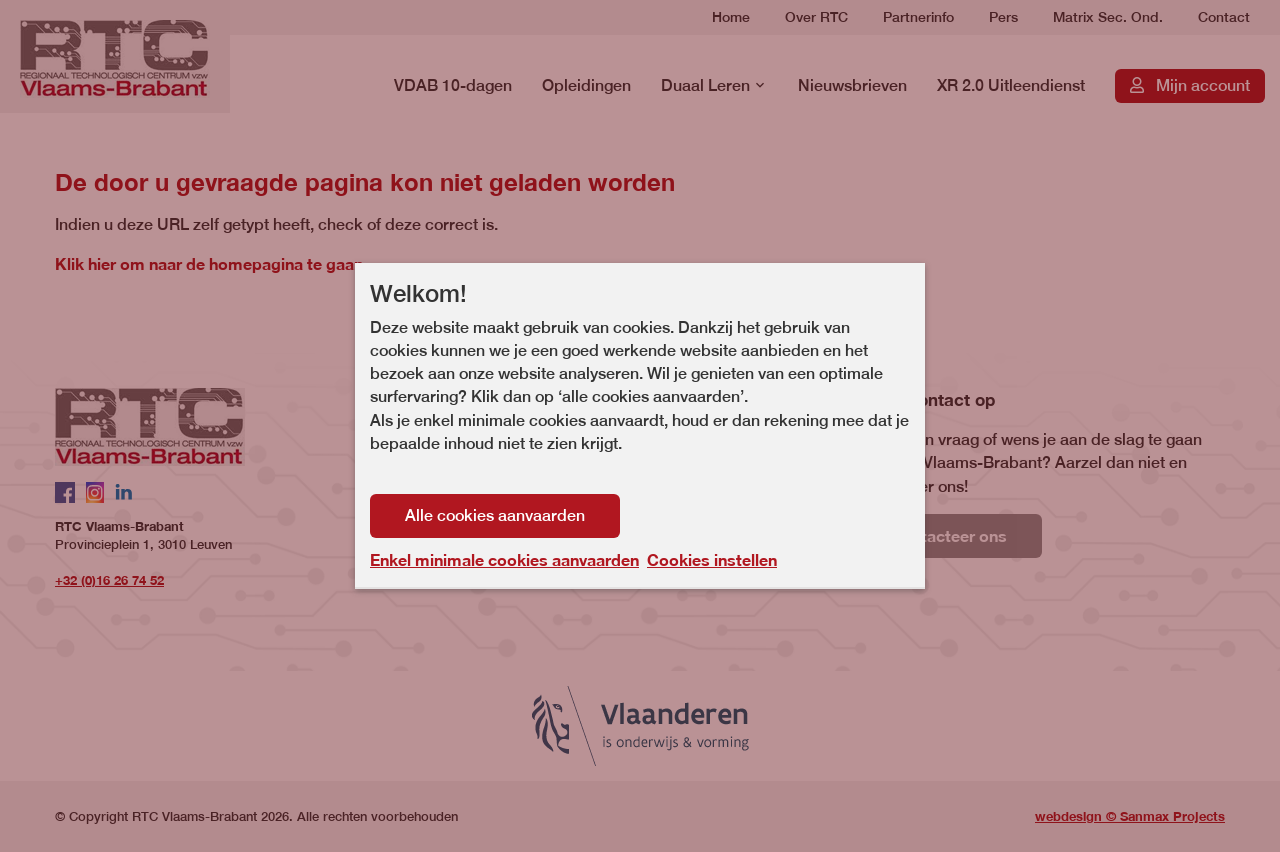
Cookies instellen (712, 559)
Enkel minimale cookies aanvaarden (504, 560)
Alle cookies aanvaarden (495, 515)
